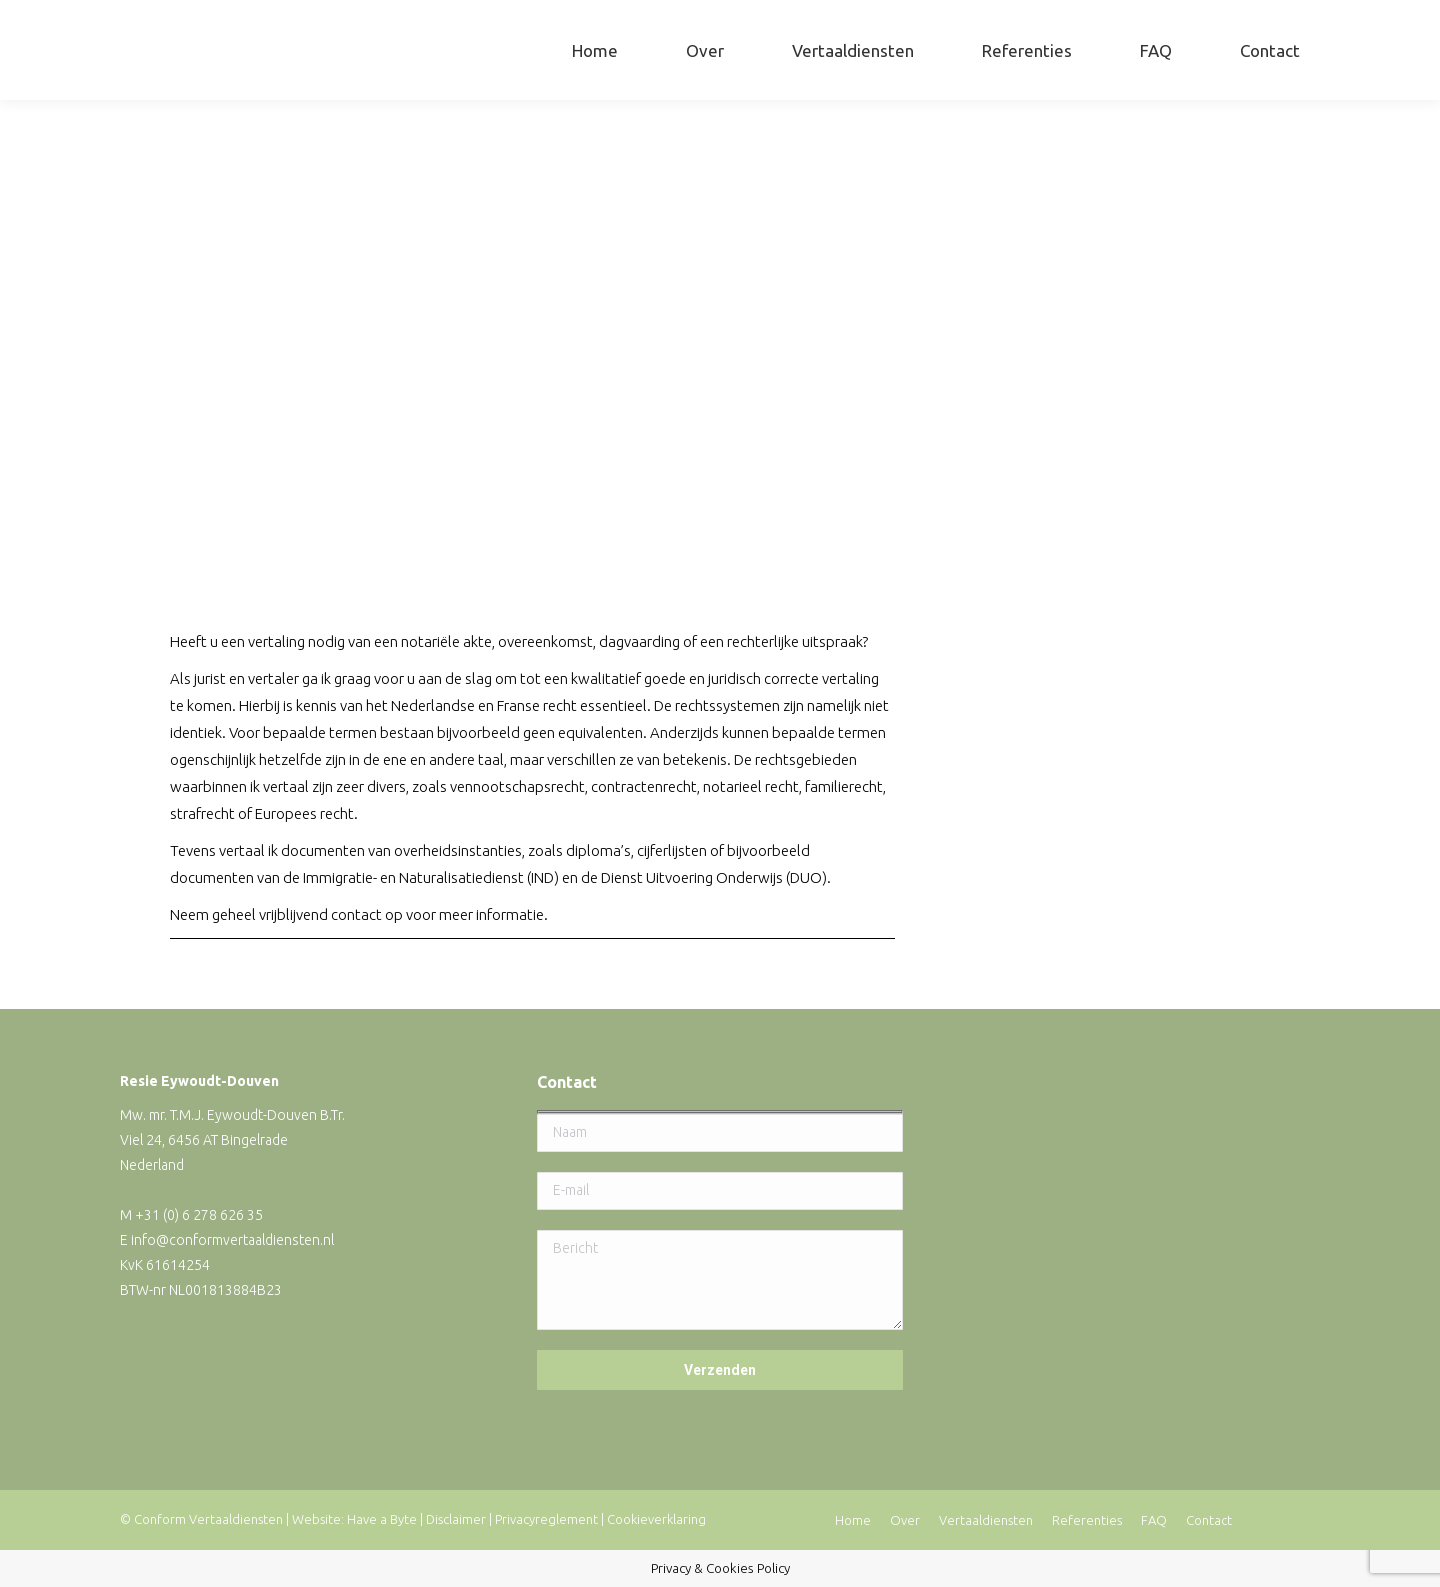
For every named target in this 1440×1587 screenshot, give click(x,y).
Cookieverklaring (656, 1519)
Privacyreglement (546, 1519)
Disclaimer (456, 1519)
